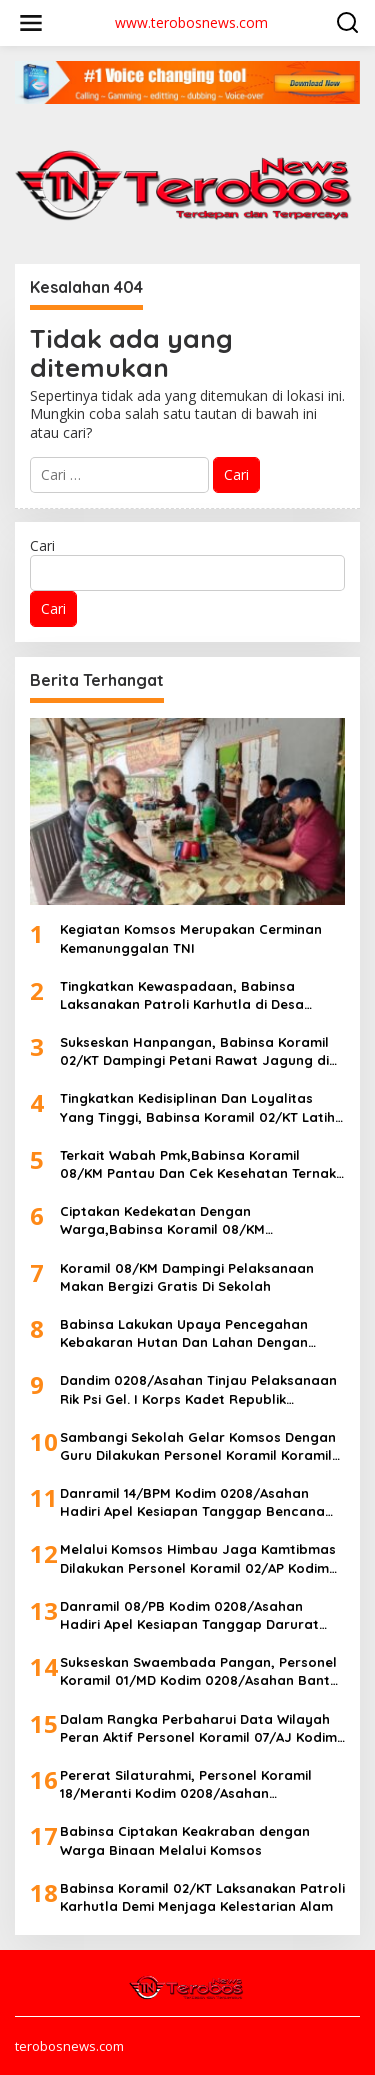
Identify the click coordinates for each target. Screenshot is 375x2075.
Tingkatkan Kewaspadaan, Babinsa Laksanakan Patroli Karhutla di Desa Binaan (182, 995)
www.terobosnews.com (191, 22)
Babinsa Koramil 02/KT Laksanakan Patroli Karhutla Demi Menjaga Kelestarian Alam (202, 1897)
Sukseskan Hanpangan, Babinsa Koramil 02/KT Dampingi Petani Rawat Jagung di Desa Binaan (194, 1051)
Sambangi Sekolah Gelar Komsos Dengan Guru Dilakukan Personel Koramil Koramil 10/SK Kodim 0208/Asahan (198, 1446)
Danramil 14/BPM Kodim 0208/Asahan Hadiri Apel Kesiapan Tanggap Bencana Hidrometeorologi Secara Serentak (192, 1502)
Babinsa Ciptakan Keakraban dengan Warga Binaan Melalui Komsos (185, 1840)
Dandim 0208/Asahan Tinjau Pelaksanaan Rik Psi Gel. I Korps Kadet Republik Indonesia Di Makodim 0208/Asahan (198, 1389)
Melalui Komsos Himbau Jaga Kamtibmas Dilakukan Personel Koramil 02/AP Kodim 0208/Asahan (198, 1558)
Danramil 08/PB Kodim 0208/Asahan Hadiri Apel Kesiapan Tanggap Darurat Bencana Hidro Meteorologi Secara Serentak (189, 1615)
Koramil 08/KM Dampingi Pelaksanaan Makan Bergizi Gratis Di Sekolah (187, 1277)
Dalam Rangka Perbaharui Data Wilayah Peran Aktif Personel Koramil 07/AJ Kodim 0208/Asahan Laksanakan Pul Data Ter (198, 1728)
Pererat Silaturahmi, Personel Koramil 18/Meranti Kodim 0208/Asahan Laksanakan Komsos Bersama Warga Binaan (186, 1784)
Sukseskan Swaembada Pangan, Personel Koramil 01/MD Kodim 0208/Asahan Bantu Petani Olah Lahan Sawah (199, 1671)
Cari (42, 545)
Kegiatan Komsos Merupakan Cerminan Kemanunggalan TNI (191, 938)
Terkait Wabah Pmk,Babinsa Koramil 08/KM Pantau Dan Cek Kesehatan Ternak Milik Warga (198, 1164)
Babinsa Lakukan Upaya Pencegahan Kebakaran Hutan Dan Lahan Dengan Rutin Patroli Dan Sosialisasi (184, 1333)
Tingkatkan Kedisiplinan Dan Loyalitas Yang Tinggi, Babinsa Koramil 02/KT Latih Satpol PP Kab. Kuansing (197, 1107)
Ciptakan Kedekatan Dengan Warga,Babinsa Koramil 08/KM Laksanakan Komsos (162, 1220)
